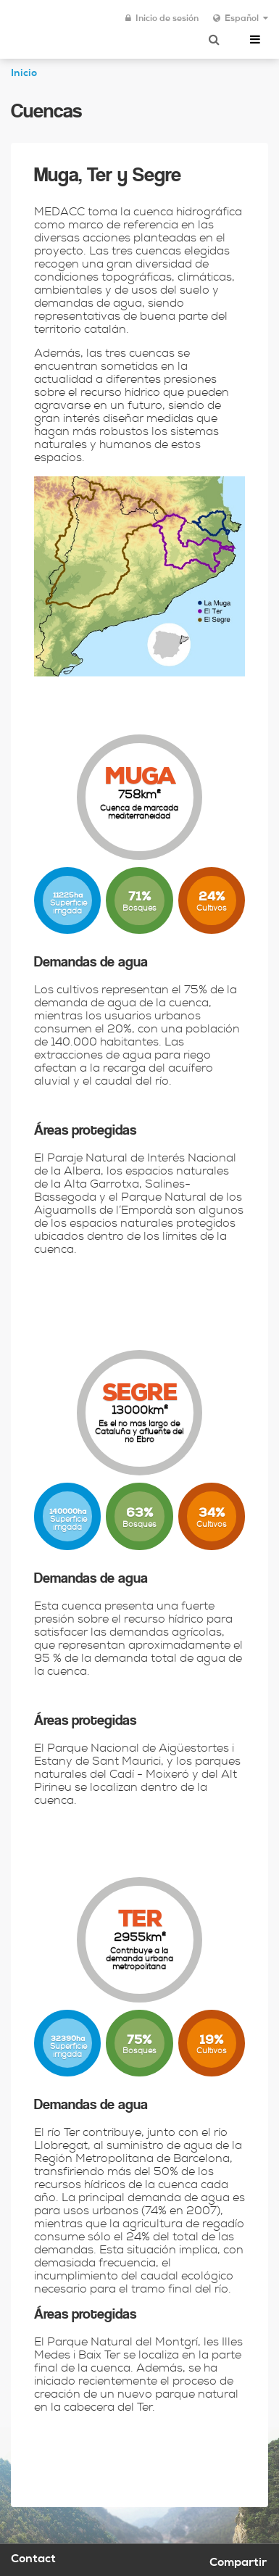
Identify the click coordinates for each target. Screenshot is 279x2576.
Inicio (24, 74)
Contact (33, 2560)
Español (240, 19)
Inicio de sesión (162, 19)
